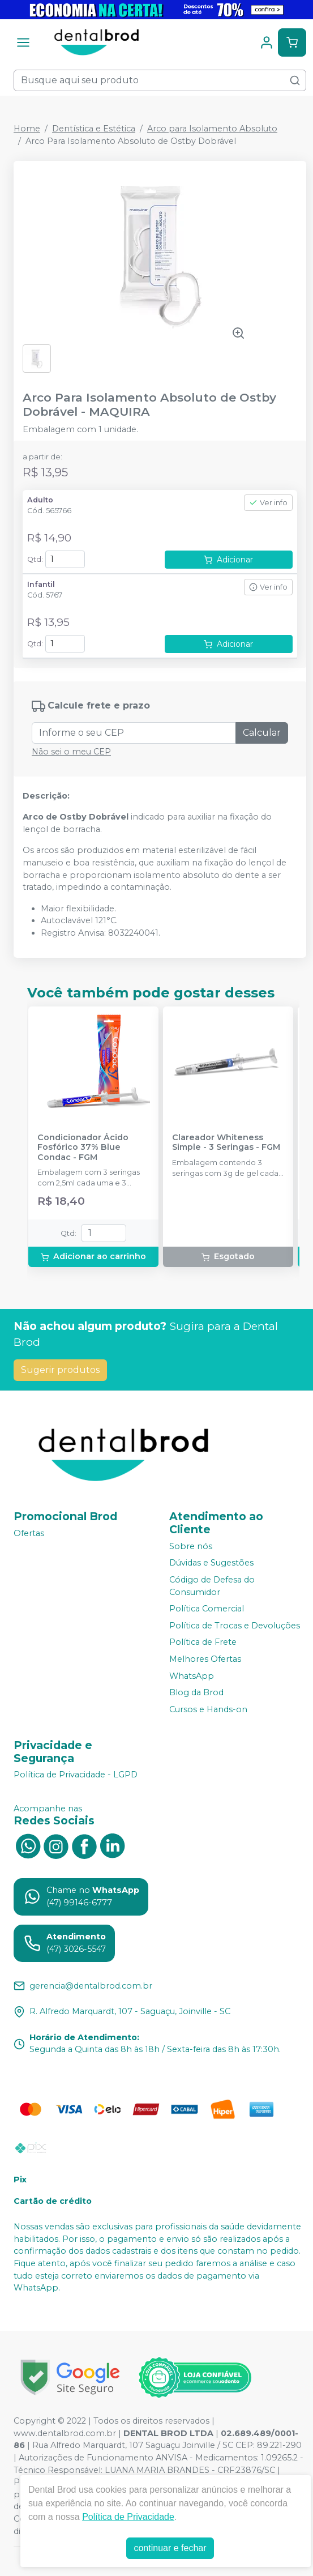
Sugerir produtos (60, 1369)
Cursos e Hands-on (208, 1709)
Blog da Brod (196, 1692)
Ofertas (29, 1533)
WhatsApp (191, 1676)
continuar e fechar (170, 2548)
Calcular (262, 732)
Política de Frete (203, 1642)
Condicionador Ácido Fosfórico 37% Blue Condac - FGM (82, 1147)
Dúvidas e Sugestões (211, 1563)
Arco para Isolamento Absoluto (212, 128)
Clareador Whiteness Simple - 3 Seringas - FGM (226, 1142)
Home (27, 128)
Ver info (268, 502)
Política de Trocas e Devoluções (234, 1625)
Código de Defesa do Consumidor (212, 1586)
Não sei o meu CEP (71, 752)
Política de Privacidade (128, 2517)
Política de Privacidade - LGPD (76, 1775)
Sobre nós (190, 1546)
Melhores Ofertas (205, 1659)
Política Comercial (206, 1608)
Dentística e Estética (93, 128)
